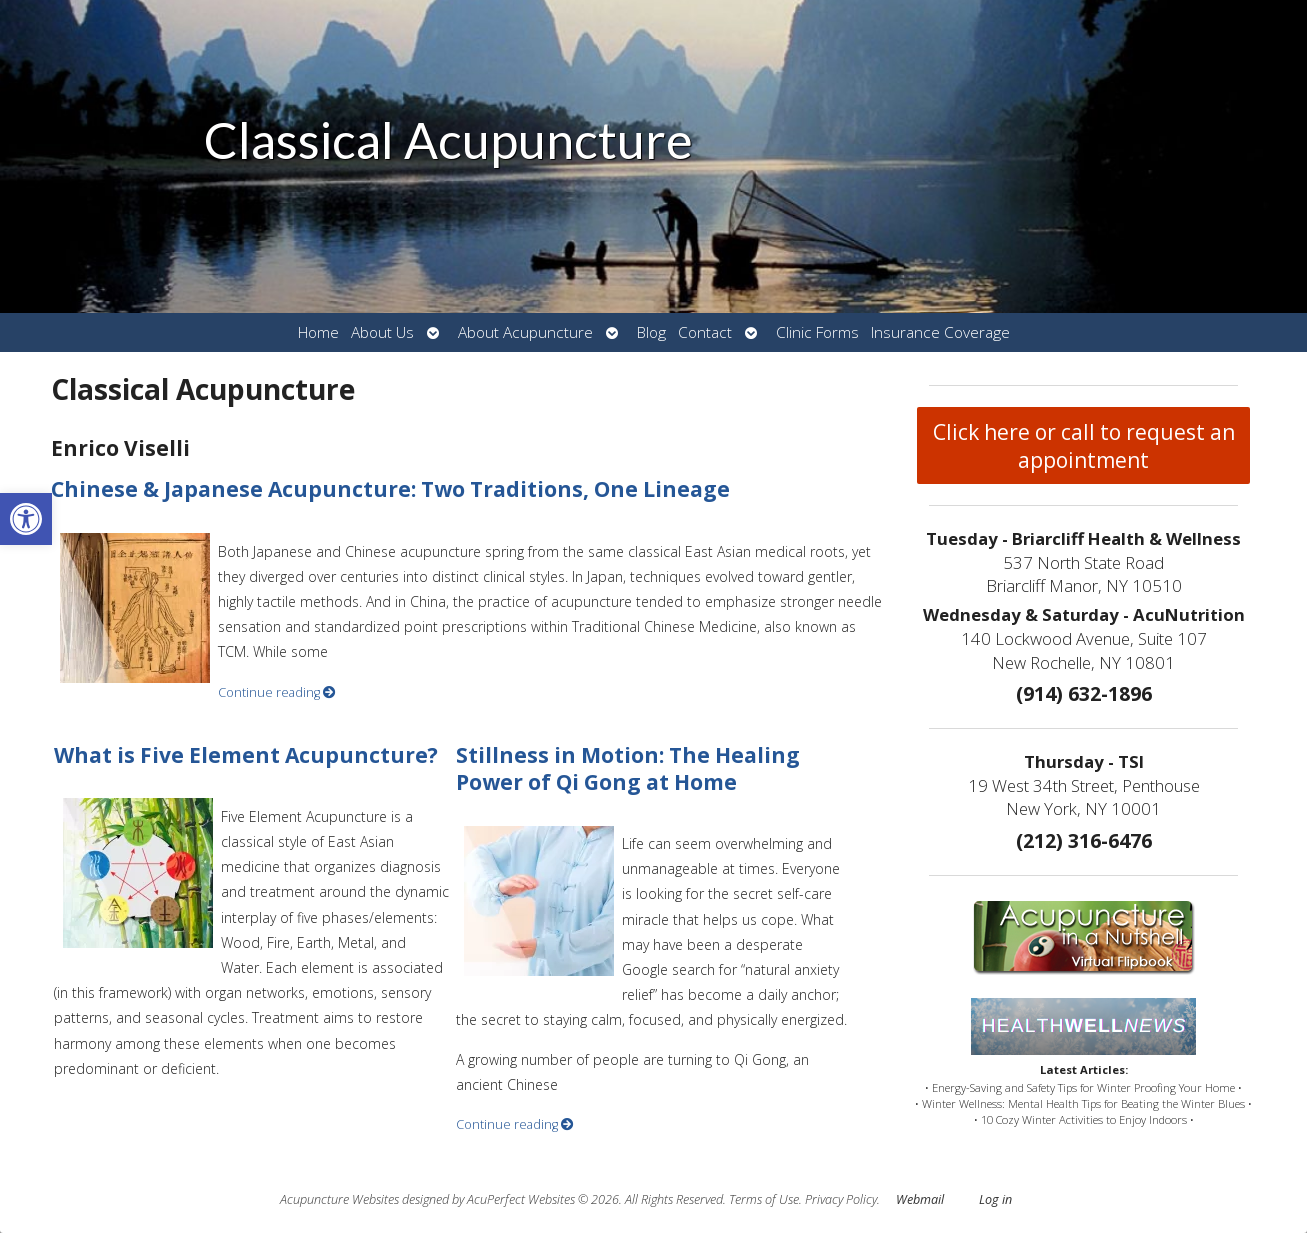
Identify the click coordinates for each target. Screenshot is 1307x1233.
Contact (705, 332)
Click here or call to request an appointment (1084, 446)
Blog (651, 332)
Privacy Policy (841, 1199)
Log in (995, 1199)
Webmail (920, 1199)
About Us (382, 332)
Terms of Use (764, 1199)
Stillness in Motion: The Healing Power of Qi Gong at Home (628, 768)
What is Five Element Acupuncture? (246, 755)
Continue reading (277, 692)
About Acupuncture (525, 332)
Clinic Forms (817, 332)
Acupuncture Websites (339, 1199)
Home (318, 332)
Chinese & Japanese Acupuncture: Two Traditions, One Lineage (390, 489)
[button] (26, 519)
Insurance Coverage (940, 332)
